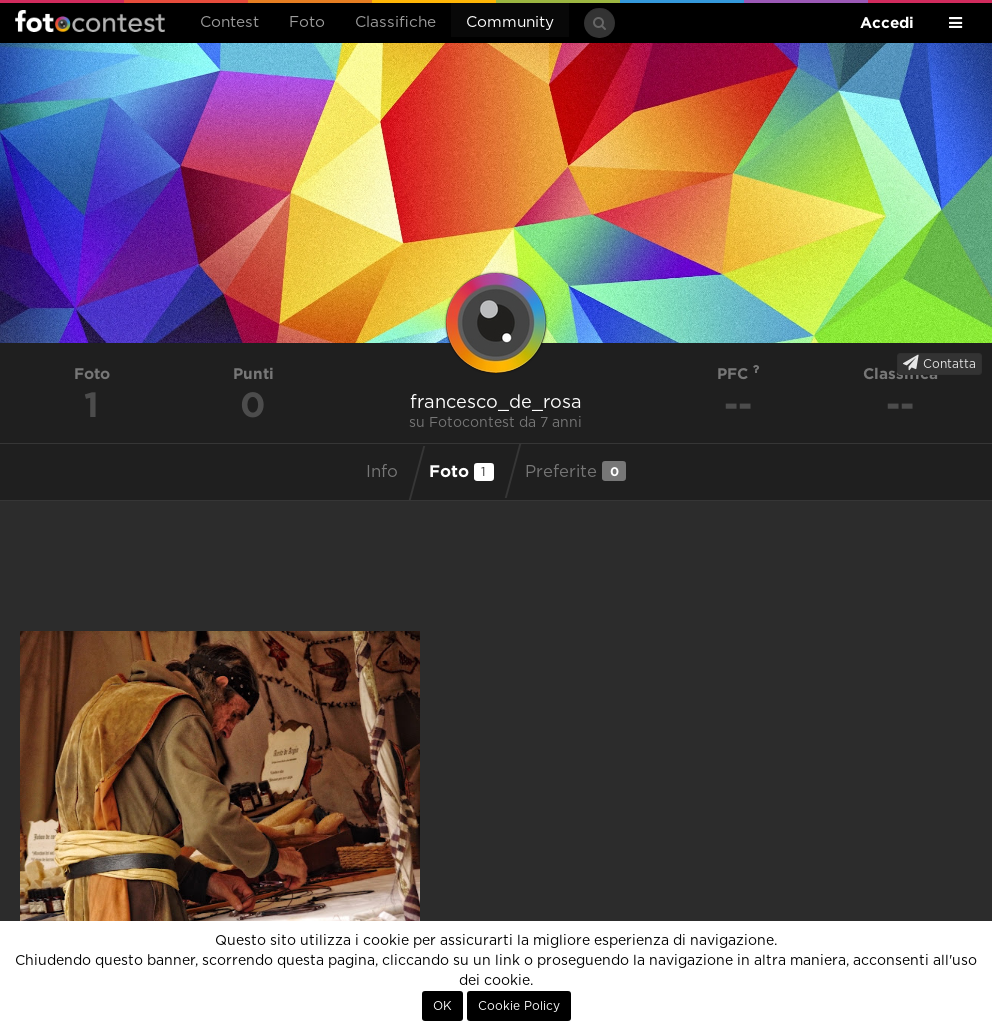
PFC (738, 373)
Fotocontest (90, 21)
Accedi (887, 22)
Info (382, 472)
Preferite (575, 471)
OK (442, 1006)
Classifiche (395, 22)
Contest (229, 22)
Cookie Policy (519, 1006)
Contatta (939, 363)
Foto (307, 22)
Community (510, 22)
